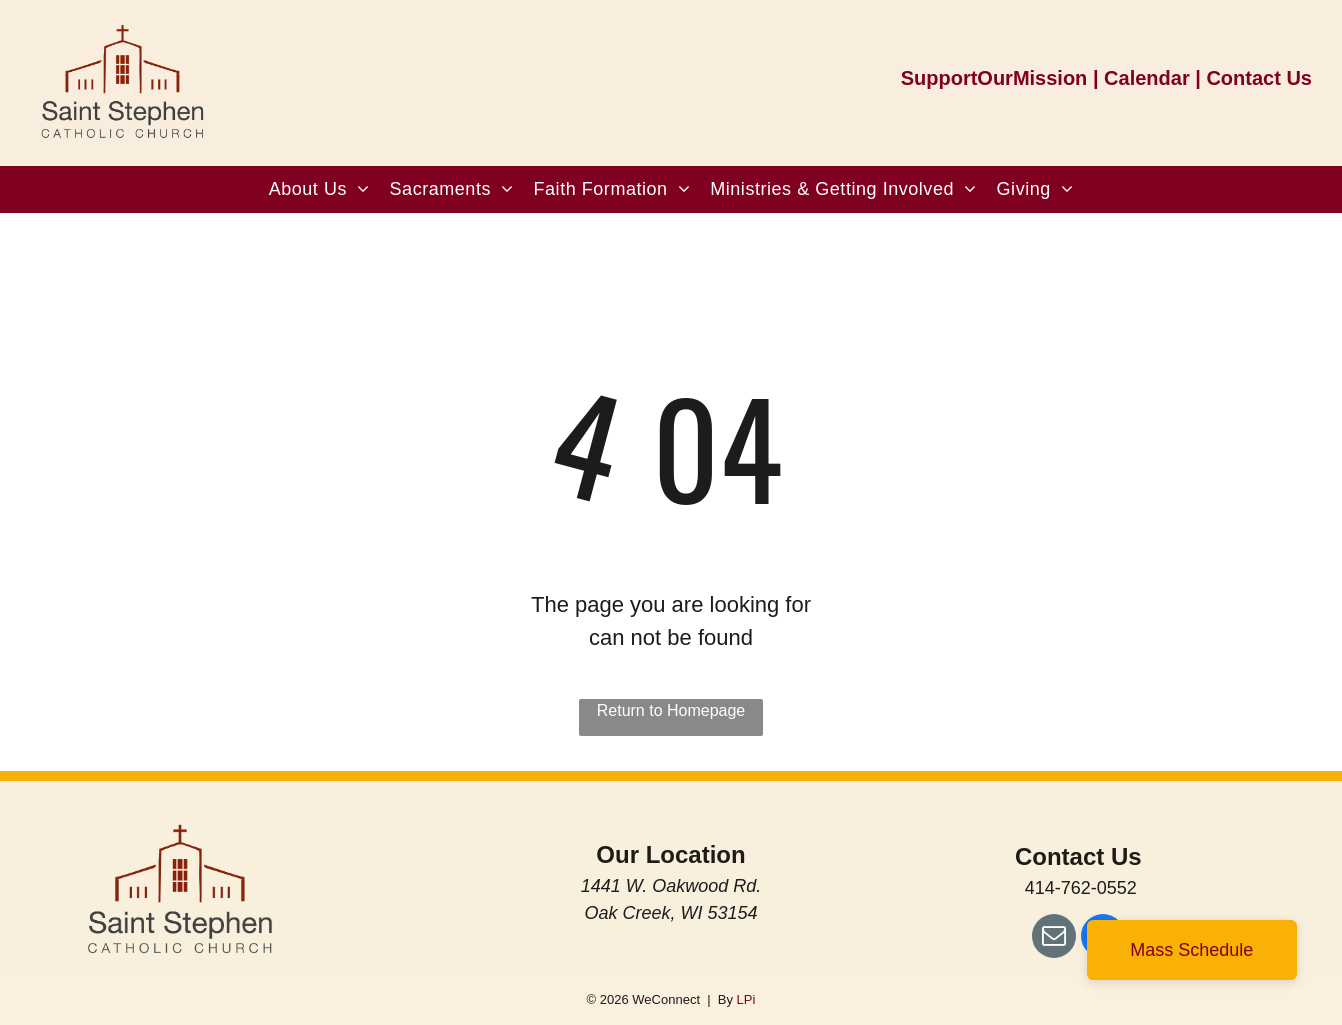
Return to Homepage (671, 710)
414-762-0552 (1081, 888)
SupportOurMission (994, 78)
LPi (746, 999)
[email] (1054, 938)
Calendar (1147, 78)
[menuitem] (319, 189)
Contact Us (1259, 78)
